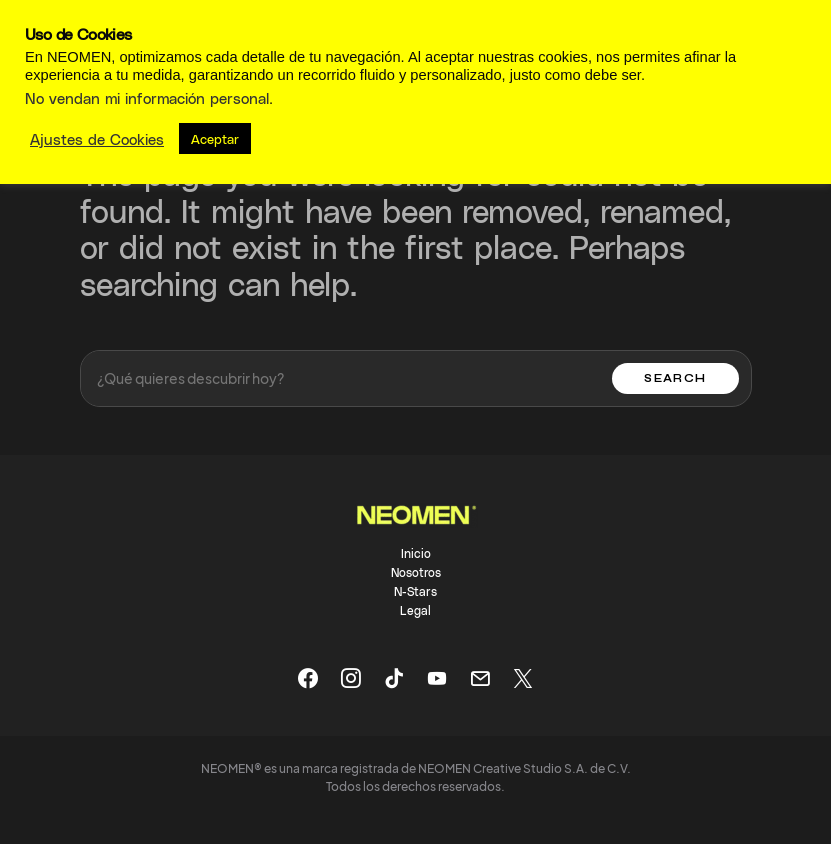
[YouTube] (437, 678)
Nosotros (416, 572)
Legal (415, 610)
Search (675, 378)
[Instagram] (351, 678)
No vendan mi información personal (147, 98)
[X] (523, 678)
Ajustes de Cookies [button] (97, 139)
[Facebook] (308, 678)
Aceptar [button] (215, 138)
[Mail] (480, 678)
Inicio (416, 553)
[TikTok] (394, 678)
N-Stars (415, 591)
